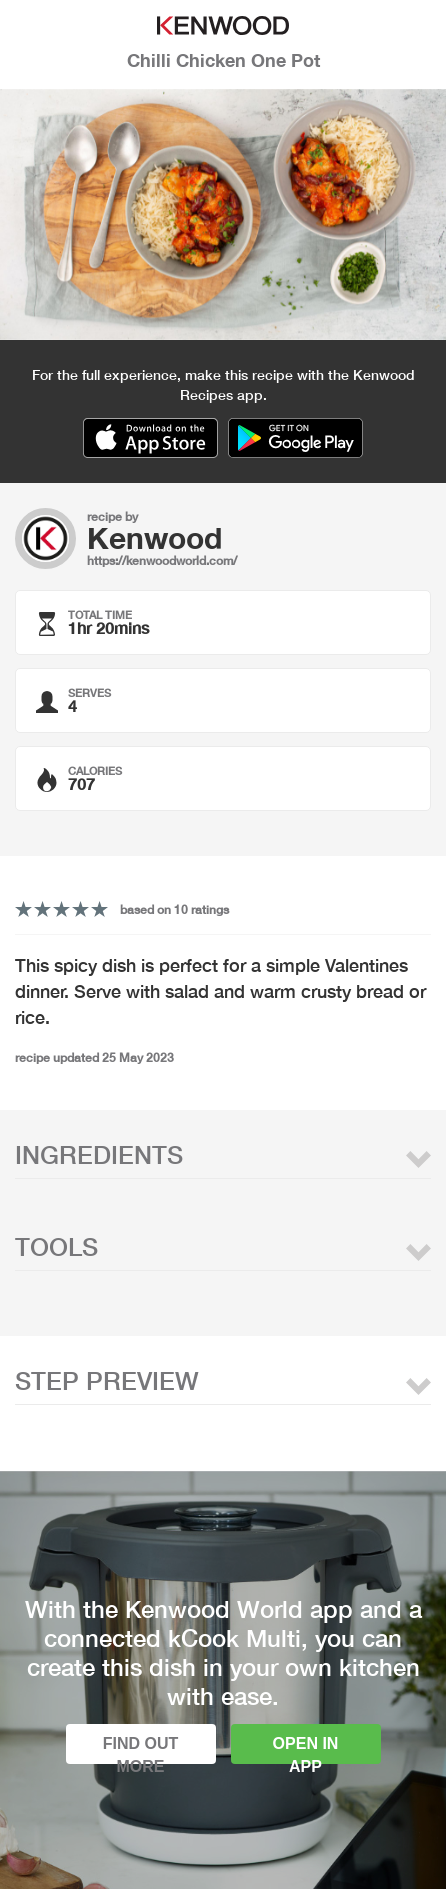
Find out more (141, 1749)
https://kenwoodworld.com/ (162, 560)
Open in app (306, 1749)
